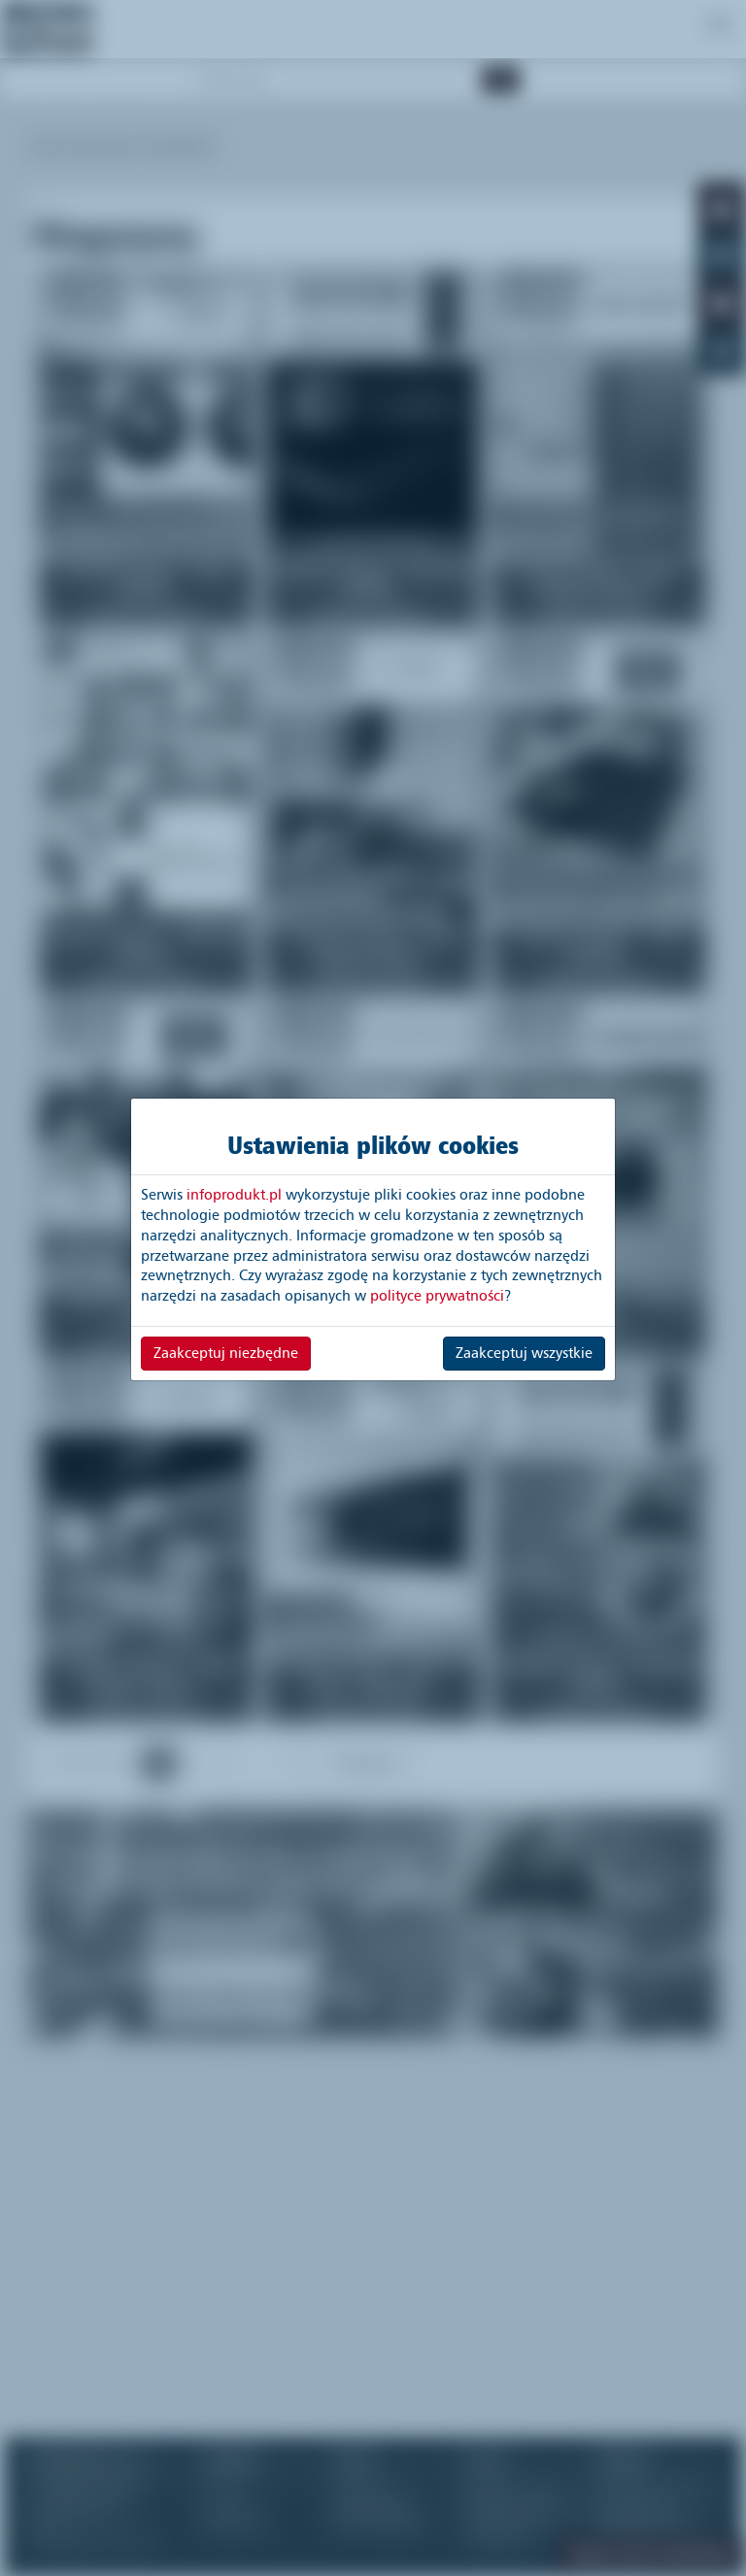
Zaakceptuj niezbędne (225, 1353)
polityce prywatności (437, 1296)
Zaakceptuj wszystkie (524, 1353)
